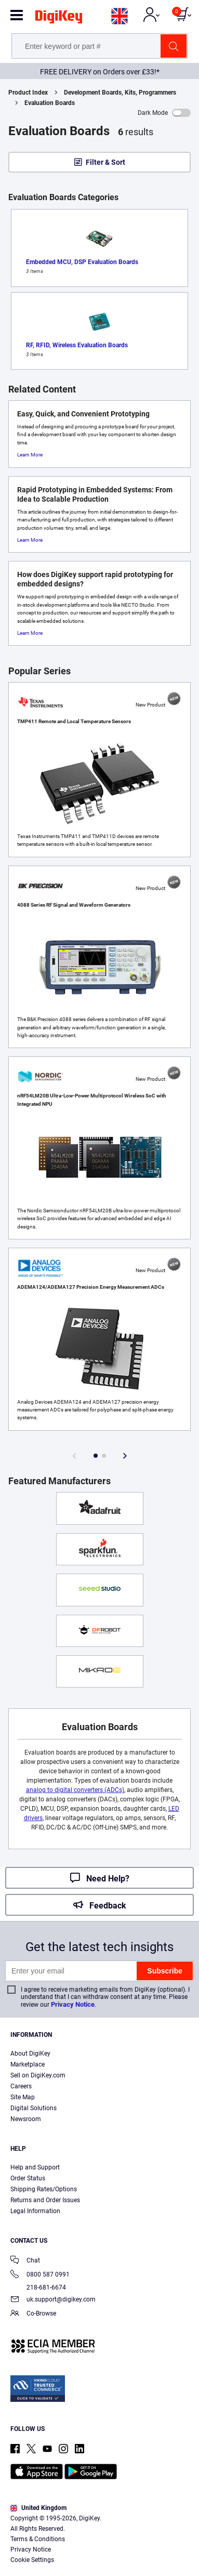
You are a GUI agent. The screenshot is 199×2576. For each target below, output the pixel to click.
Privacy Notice (73, 2004)
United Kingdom (38, 2508)
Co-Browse (33, 2314)
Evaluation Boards (49, 103)
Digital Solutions (33, 2108)
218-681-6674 (38, 2287)
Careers (21, 2086)
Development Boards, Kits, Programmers (120, 92)
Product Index (28, 92)
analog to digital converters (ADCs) (75, 1790)
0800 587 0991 (40, 2275)
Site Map (22, 2097)
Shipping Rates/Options (43, 2189)
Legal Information (35, 2211)
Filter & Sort (105, 162)
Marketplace (27, 2064)
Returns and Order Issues (45, 2200)
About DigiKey (30, 2053)
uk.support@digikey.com (53, 2300)
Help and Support (35, 2167)
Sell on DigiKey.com (37, 2075)
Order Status (27, 2178)
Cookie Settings (32, 2560)
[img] (58, 18)
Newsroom (25, 2119)
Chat (25, 2261)
